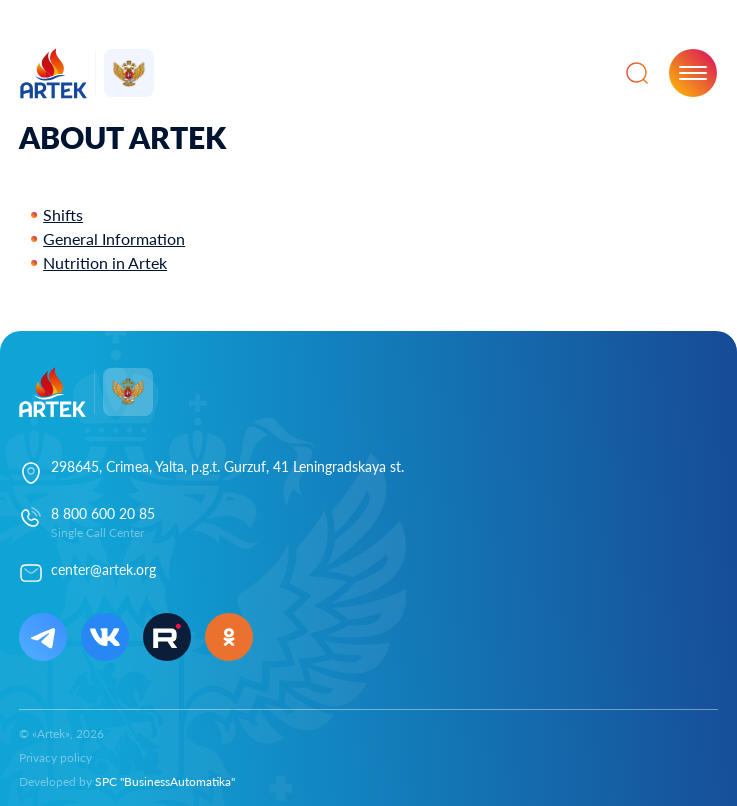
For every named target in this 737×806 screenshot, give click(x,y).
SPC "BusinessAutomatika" (165, 781)
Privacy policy (55, 757)
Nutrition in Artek (105, 262)
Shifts (63, 214)
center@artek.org (103, 569)
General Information (114, 238)
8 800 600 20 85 (103, 513)
